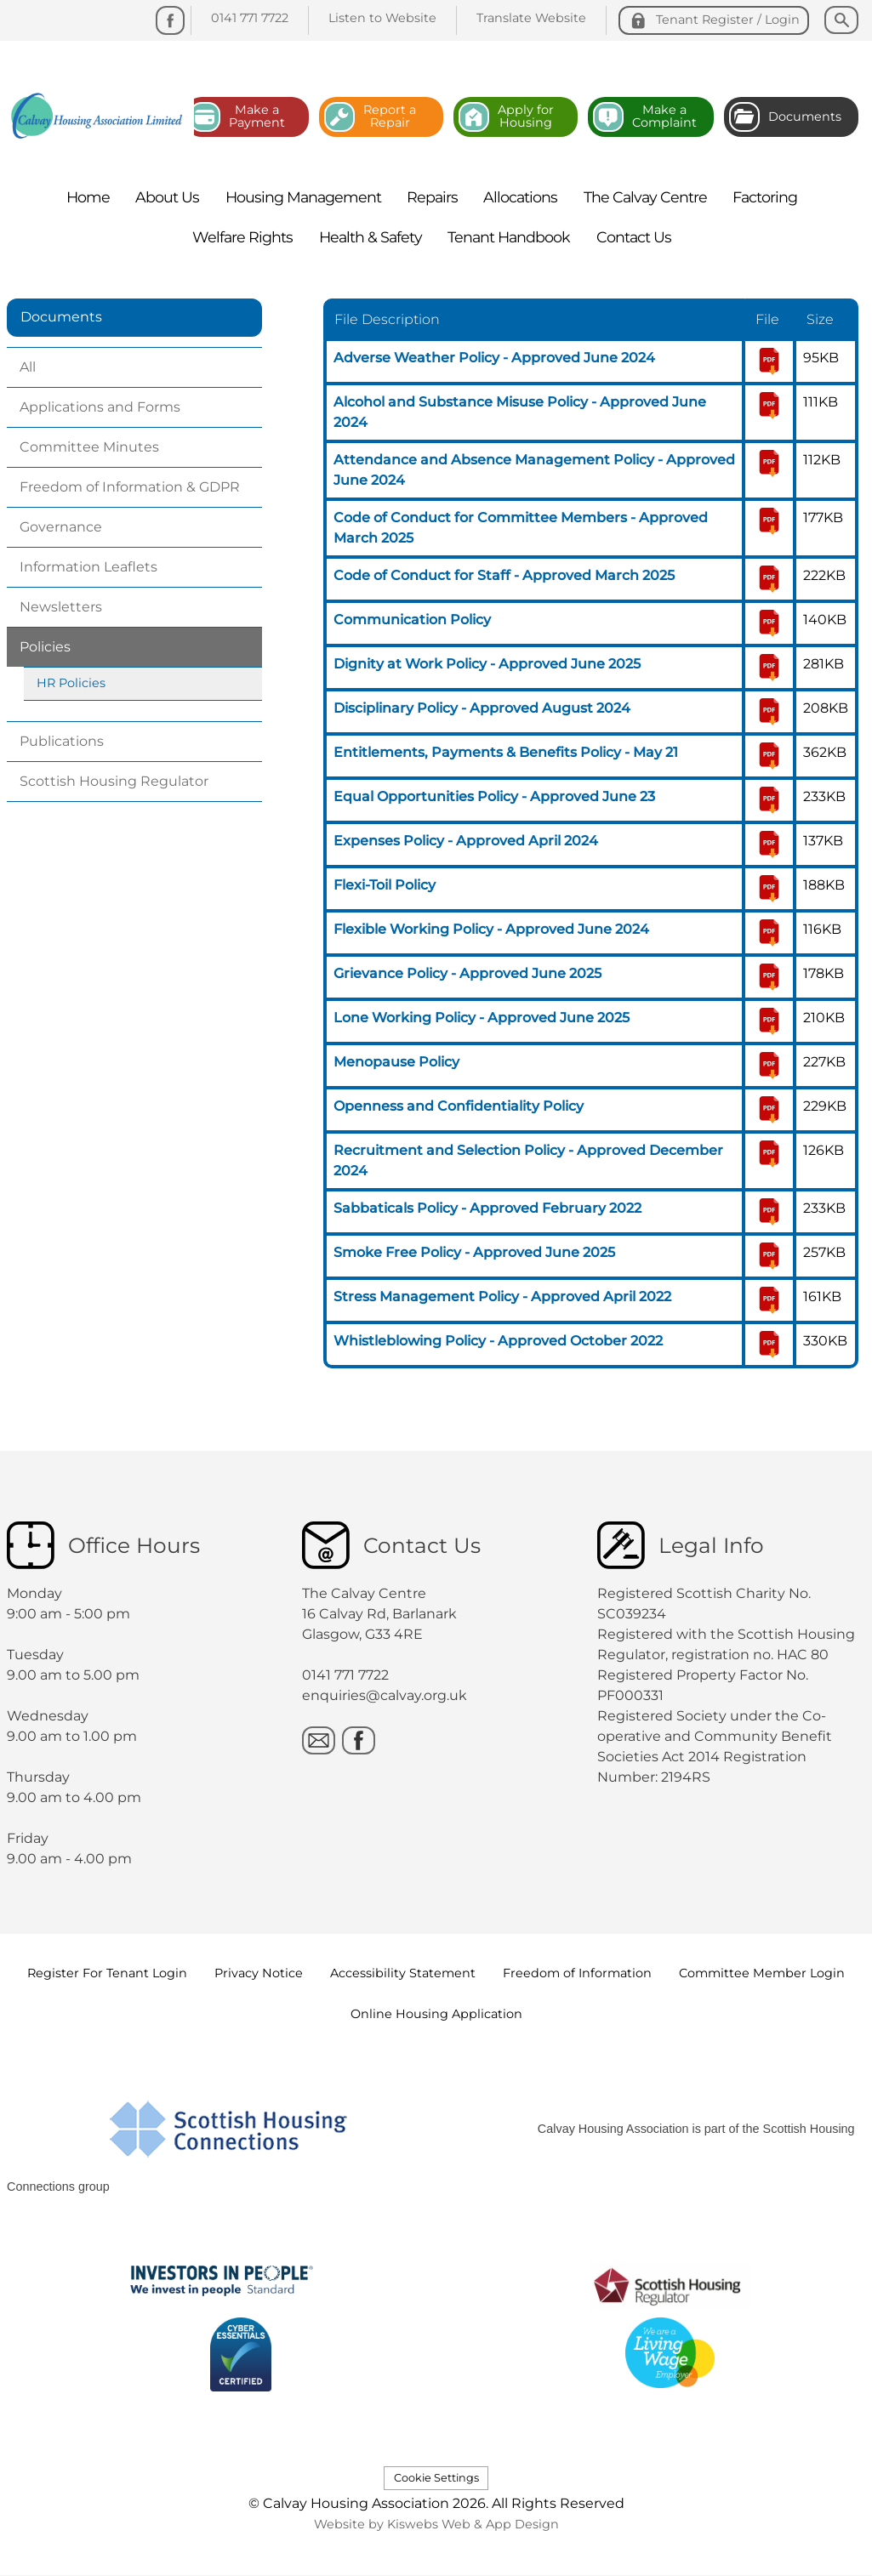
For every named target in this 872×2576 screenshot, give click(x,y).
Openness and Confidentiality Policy (458, 1106)
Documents (61, 317)
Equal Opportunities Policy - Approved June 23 (494, 796)
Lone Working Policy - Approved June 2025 (481, 1017)
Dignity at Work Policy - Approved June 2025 (487, 664)
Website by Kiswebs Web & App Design (436, 2524)
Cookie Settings (436, 2477)
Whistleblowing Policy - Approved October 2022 (498, 1341)
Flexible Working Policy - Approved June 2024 (491, 929)
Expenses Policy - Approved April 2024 (465, 841)
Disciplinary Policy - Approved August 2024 (481, 708)
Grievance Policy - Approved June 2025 (467, 973)
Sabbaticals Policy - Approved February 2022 (487, 1208)
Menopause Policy (396, 1062)
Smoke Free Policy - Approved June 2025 (474, 1252)
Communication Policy (412, 619)
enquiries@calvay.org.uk (384, 1695)
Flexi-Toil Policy (384, 885)
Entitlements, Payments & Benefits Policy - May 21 (505, 752)
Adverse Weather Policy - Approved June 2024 (494, 358)
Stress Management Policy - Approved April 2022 (502, 1296)
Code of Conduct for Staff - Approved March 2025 (504, 575)
